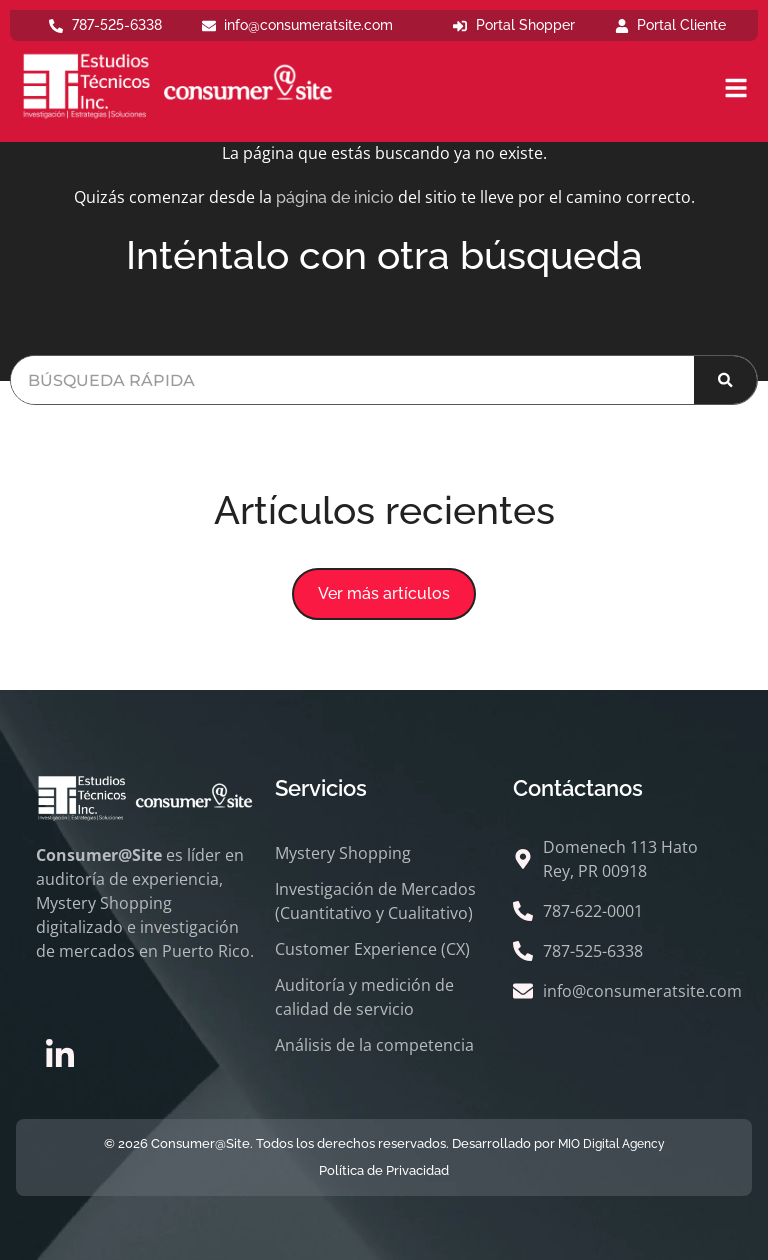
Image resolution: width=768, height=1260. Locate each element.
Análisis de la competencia (374, 1045)
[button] (384, 594)
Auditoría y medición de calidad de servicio (364, 997)
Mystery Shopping (343, 853)
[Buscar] (725, 380)
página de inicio (335, 197)
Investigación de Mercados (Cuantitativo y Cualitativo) (375, 901)
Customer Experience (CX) (372, 949)
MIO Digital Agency (611, 1144)
